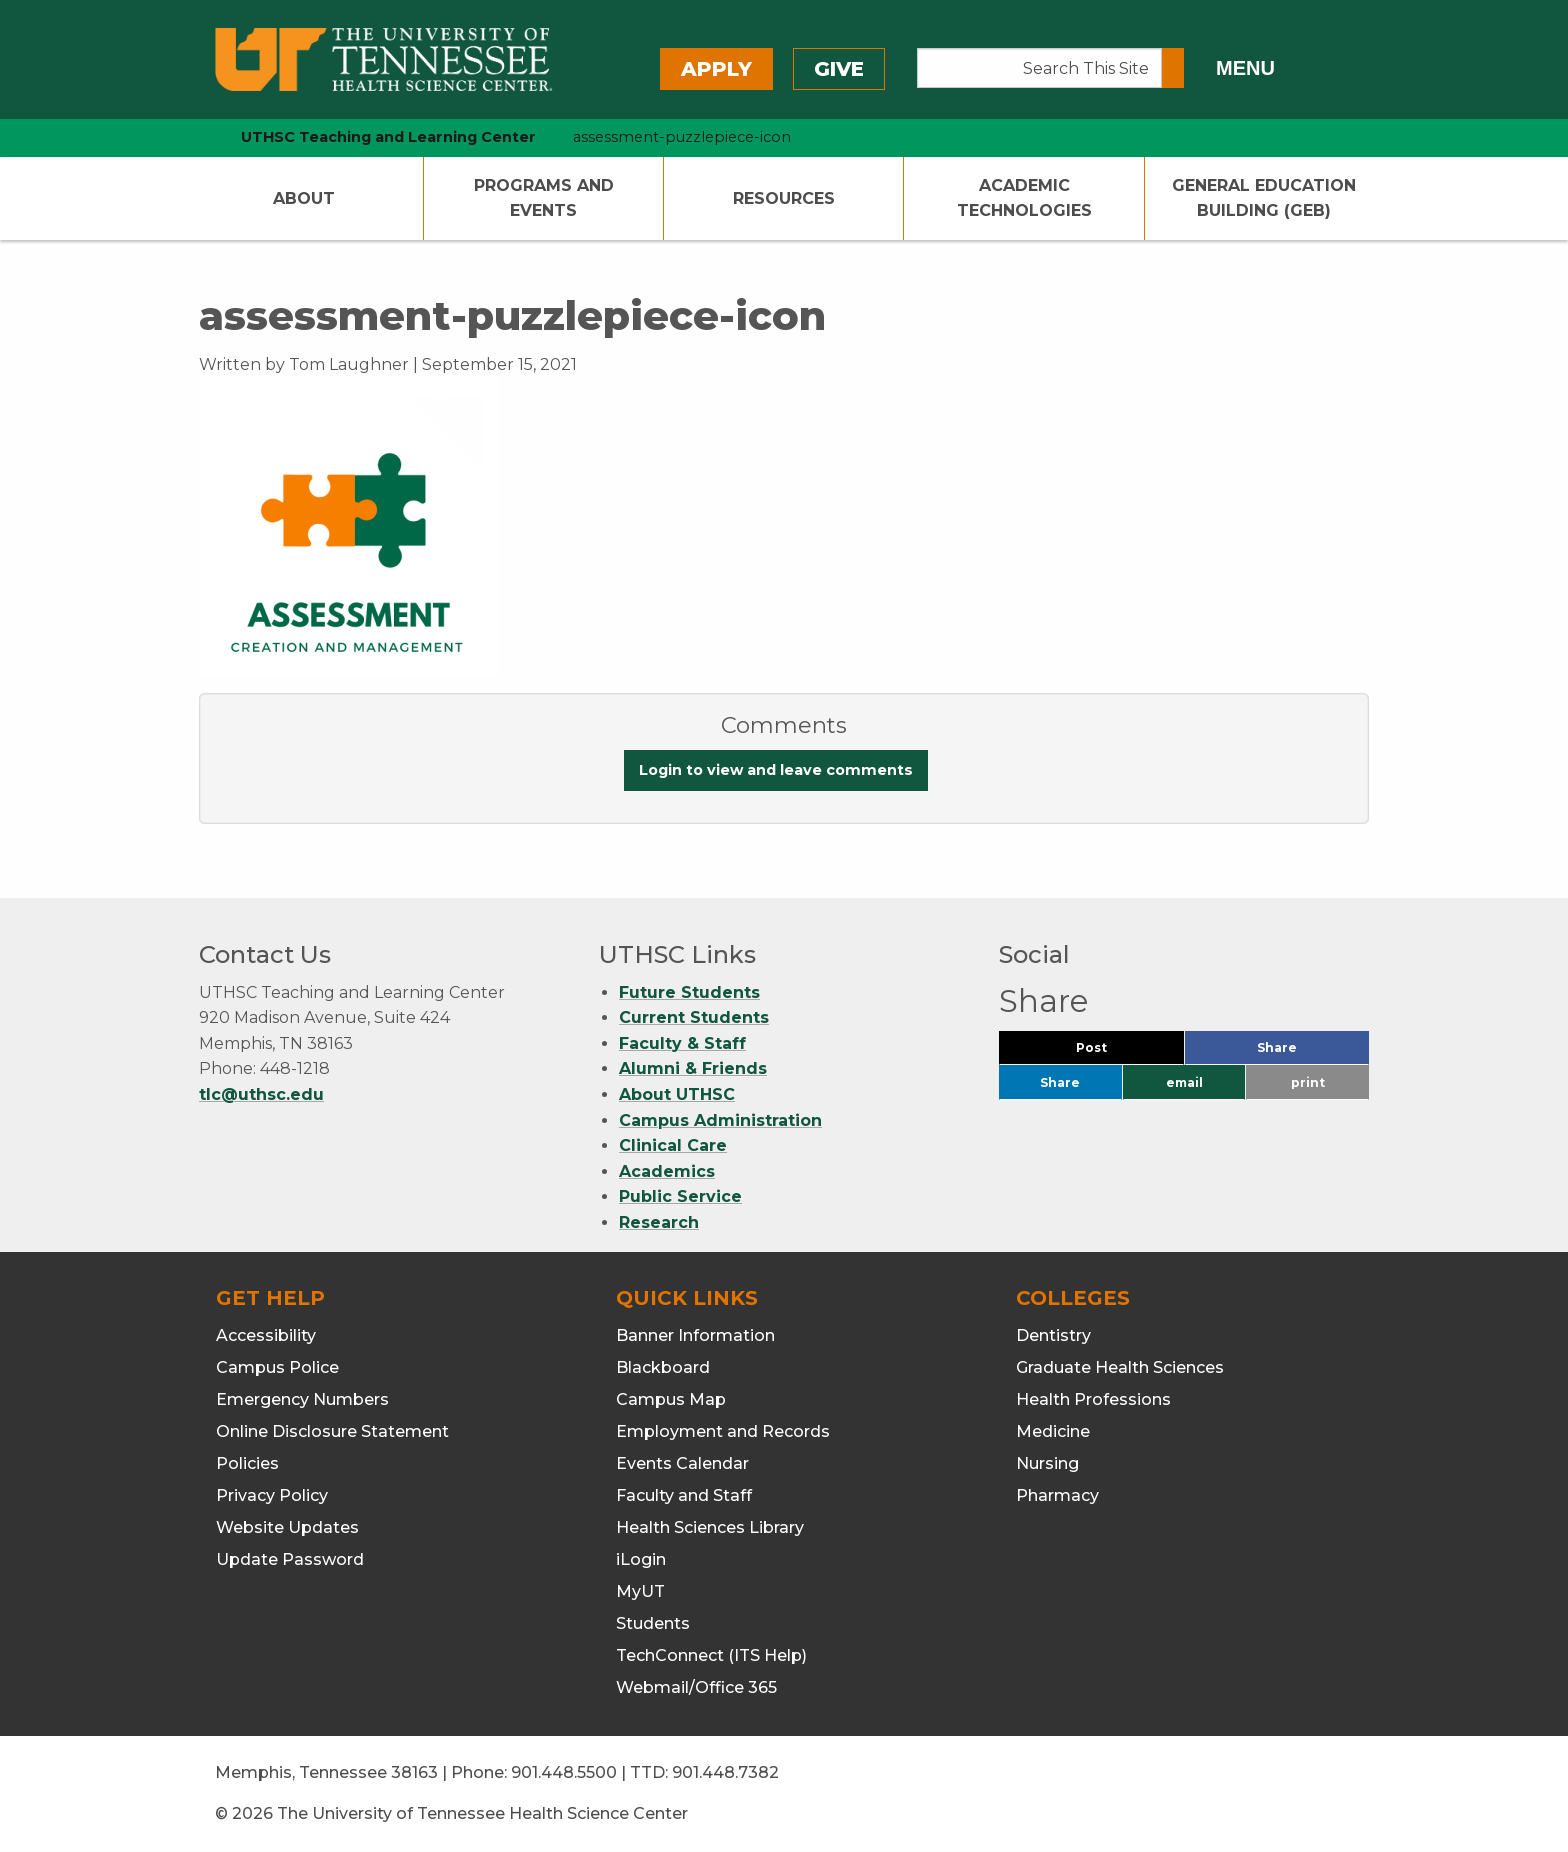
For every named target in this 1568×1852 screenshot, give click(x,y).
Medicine (1053, 1431)
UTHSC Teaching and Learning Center (388, 137)
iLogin (641, 1559)
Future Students (689, 992)
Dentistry (1053, 1335)
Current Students (694, 1017)
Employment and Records (723, 1431)
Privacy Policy (272, 1495)
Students (653, 1623)
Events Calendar (682, 1463)
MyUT (640, 1591)
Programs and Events (544, 198)
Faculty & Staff (682, 1043)
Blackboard (663, 1367)
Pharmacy (1057, 1495)
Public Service (680, 1196)
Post (1115, 1052)
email (1184, 1082)
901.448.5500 (564, 1772)
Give (839, 69)
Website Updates (287, 1527)
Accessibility (266, 1335)
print (1308, 1082)
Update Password (290, 1559)
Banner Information (695, 1335)
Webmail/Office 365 (696, 1687)
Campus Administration (720, 1120)
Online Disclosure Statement (332, 1431)
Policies (247, 1463)
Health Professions (1093, 1399)
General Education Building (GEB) (1264, 198)
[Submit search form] (1173, 68)
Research (659, 1222)
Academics (667, 1171)
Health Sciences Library (710, 1527)
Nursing (1047, 1463)
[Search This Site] (1039, 68)
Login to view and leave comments (776, 770)
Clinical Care (673, 1145)
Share (1310, 1052)
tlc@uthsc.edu (261, 1094)
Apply (716, 69)
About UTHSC (677, 1094)
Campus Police (277, 1367)
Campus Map (671, 1399)
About (304, 198)
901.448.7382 (725, 1772)
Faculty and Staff (684, 1495)
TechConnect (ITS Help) (711, 1655)
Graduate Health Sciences (1120, 1367)
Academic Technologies (1024, 198)
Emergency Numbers (302, 1399)
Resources (784, 198)
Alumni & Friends (693, 1068)
